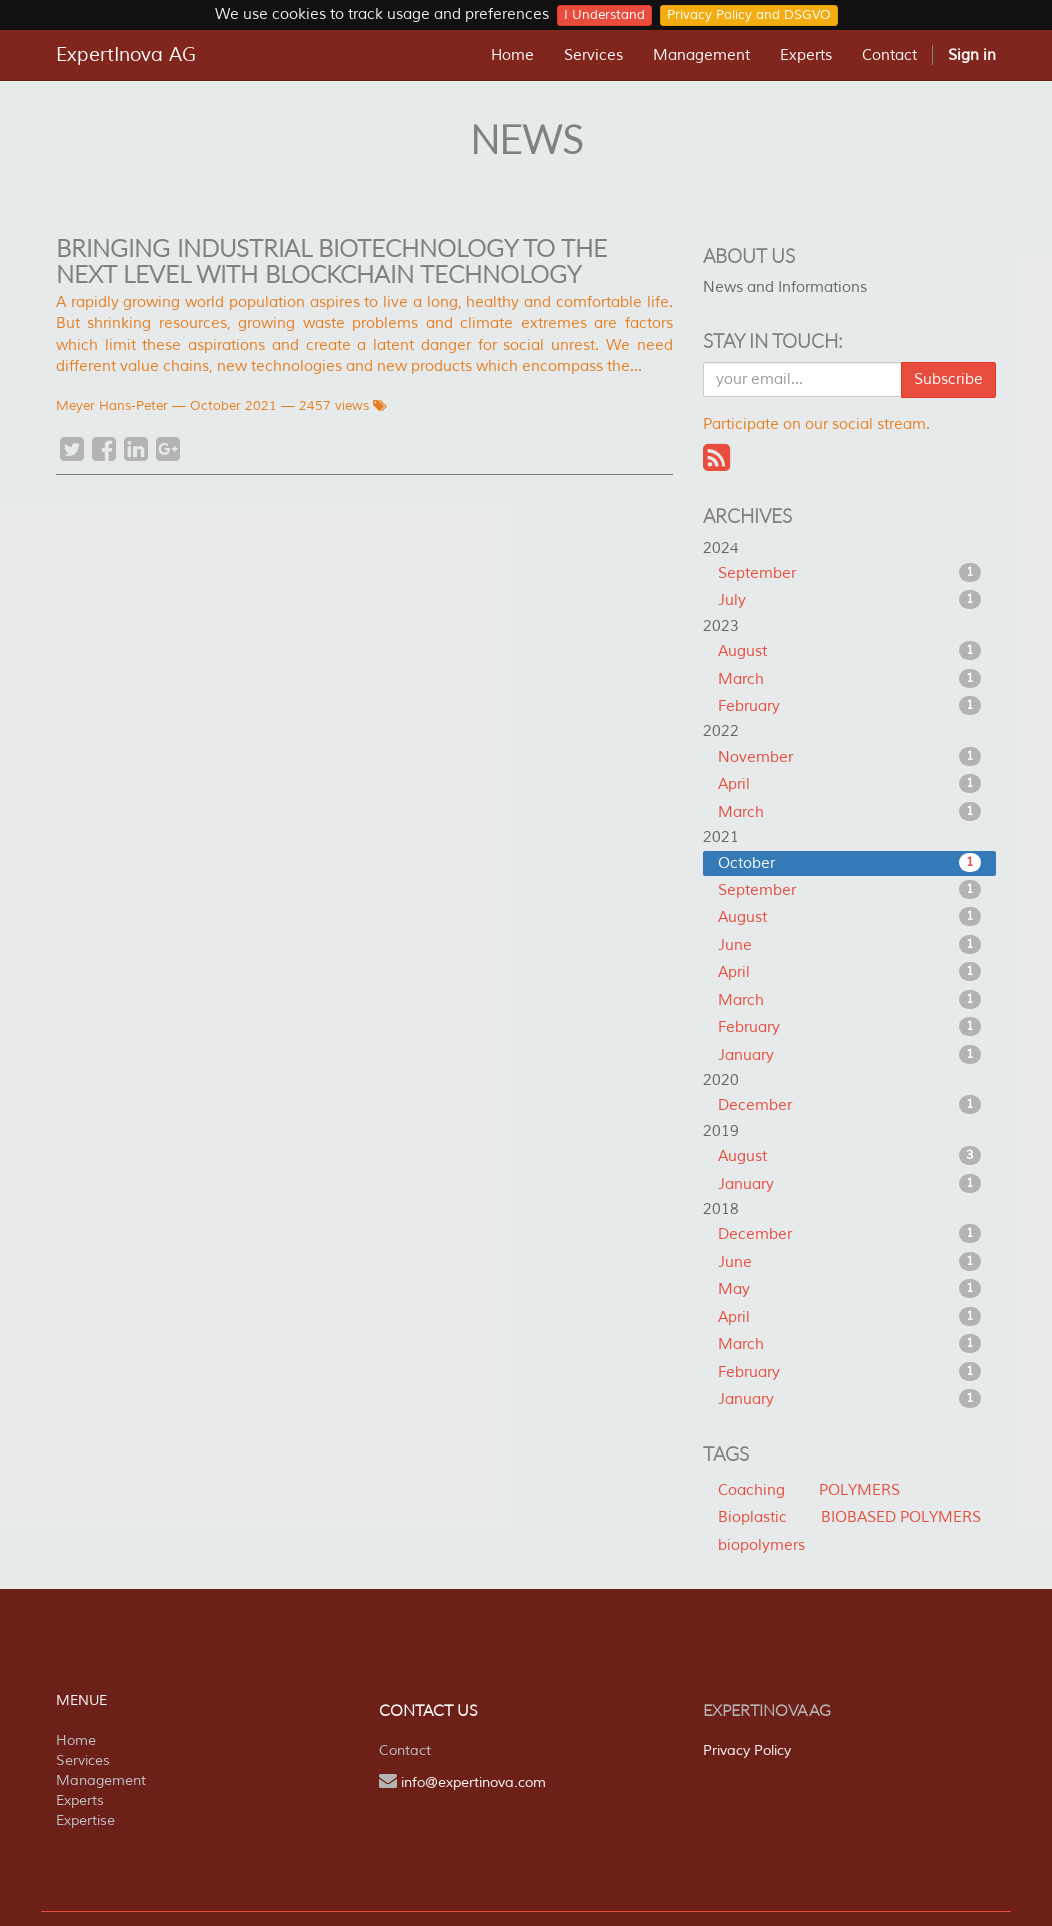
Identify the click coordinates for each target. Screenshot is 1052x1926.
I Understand (604, 15)
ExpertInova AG (126, 55)
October (849, 863)
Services (83, 1760)
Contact (405, 1750)
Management (101, 1780)
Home (76, 1740)
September (849, 573)
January (849, 1055)
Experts (80, 1800)
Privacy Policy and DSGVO (749, 15)
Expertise (85, 1820)
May (849, 1289)
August (849, 651)
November (849, 757)
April (849, 784)
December (849, 1105)
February (849, 706)
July (849, 600)
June (849, 945)
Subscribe (948, 379)
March (849, 679)
